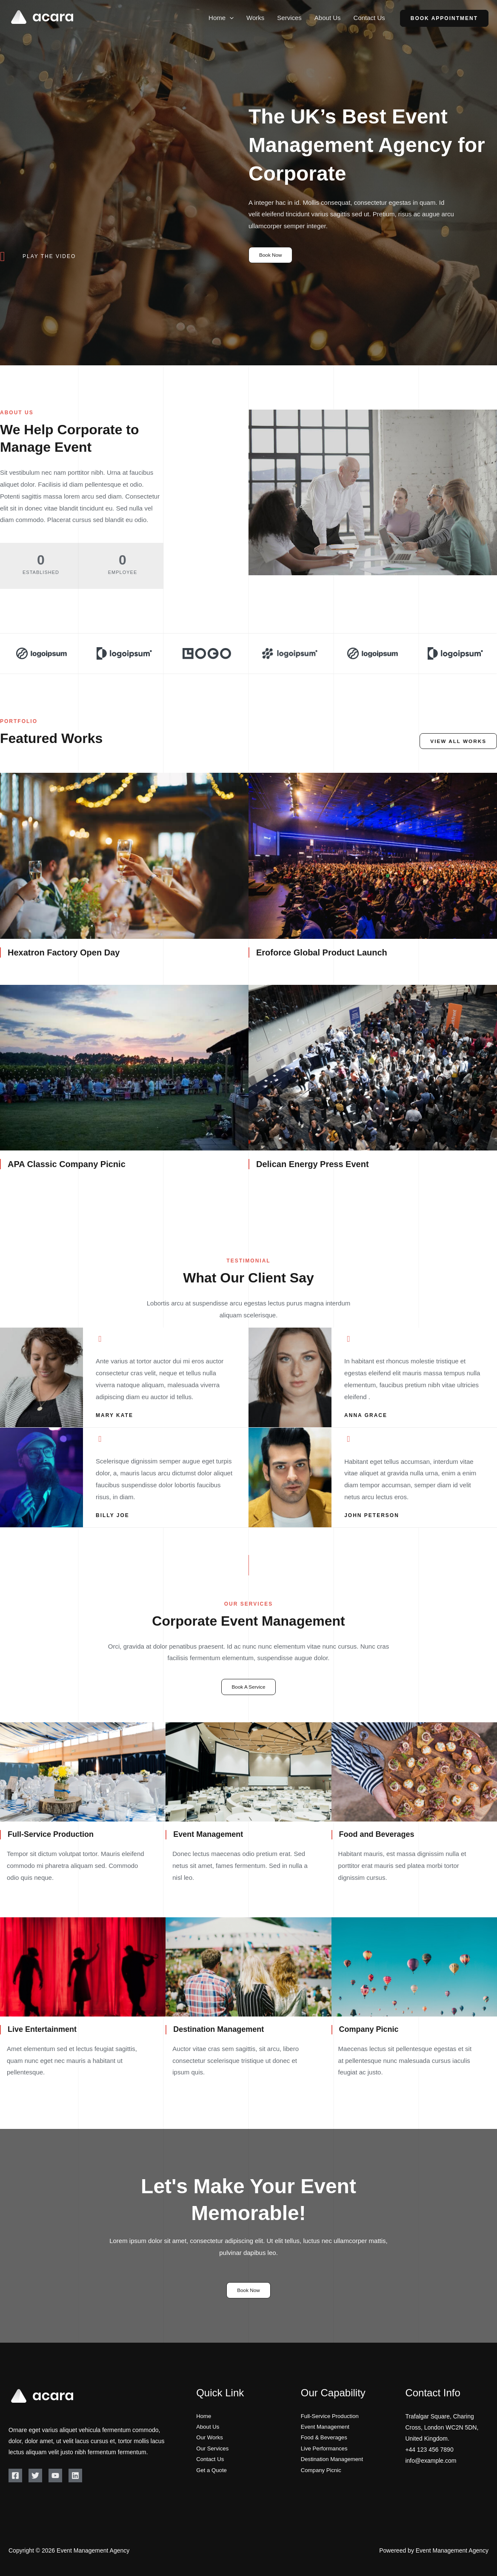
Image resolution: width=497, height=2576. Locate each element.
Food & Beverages (325, 2438)
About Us (327, 17)
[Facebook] (15, 2475)
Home (204, 2416)
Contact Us (369, 17)
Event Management (326, 2427)
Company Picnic (322, 2471)
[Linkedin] (75, 2475)
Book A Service (248, 1687)
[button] (230, 18)
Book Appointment (444, 18)
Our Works (210, 2438)
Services (289, 17)
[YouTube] (55, 2475)
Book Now (271, 255)
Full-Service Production (332, 2416)
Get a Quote (212, 2471)
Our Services (213, 2449)
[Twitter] (35, 2475)
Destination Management (334, 2460)
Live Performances (326, 2449)
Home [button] (221, 18)
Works (255, 17)
